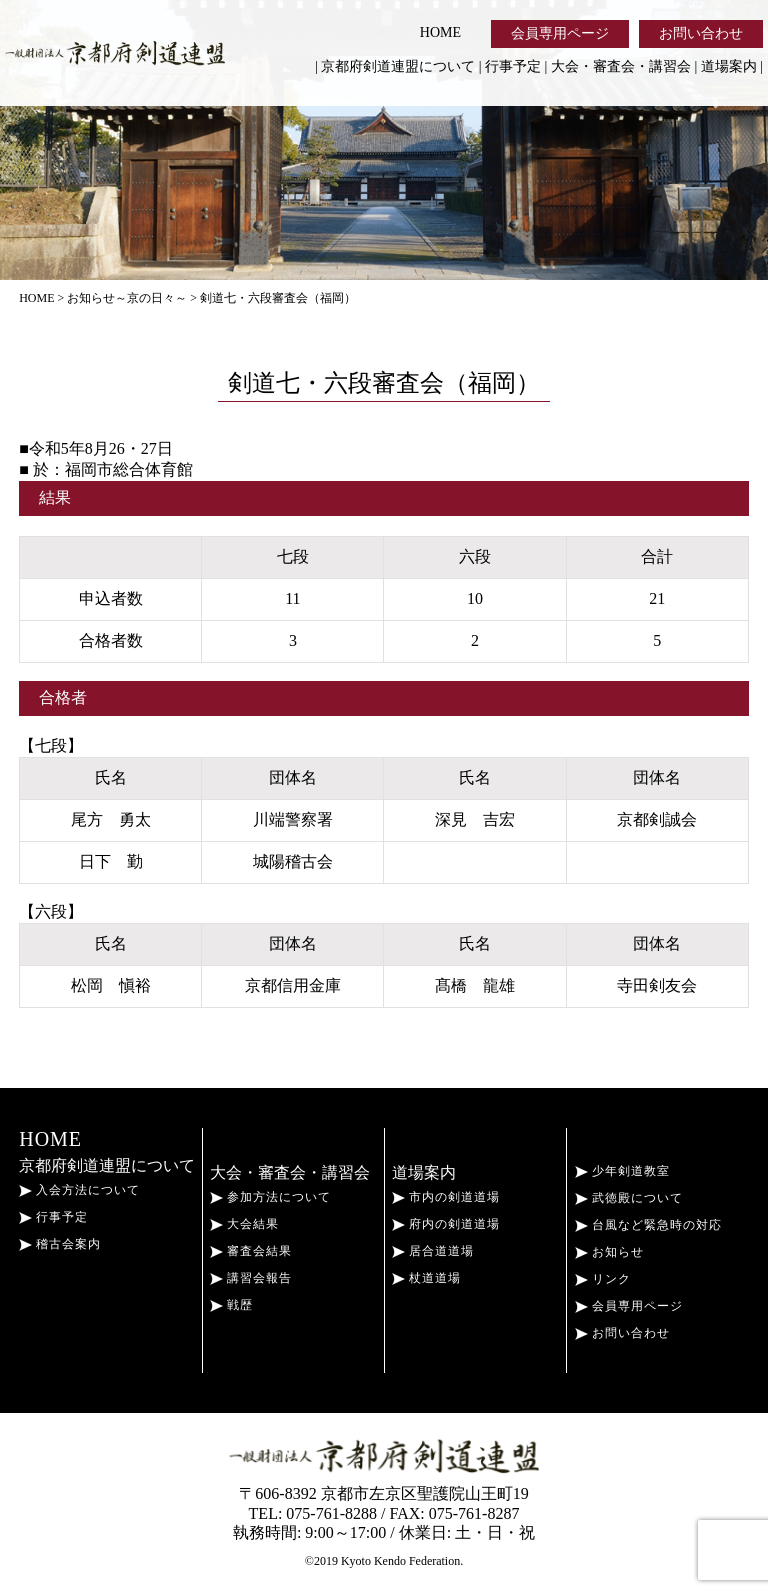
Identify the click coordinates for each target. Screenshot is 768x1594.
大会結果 (244, 1224)
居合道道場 (433, 1251)
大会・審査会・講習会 (621, 66)
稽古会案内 (60, 1244)
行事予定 (513, 66)
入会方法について (79, 1190)
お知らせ (609, 1252)
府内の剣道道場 (446, 1224)
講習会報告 (251, 1278)
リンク (603, 1279)
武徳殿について (629, 1198)
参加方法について (270, 1197)
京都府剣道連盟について (398, 66)
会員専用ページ (560, 33)
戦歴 (231, 1305)
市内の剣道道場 (446, 1197)
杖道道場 (426, 1278)
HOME (440, 32)
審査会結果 (251, 1251)
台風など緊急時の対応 (648, 1225)
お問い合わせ (701, 33)
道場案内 (729, 66)
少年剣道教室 (622, 1171)
